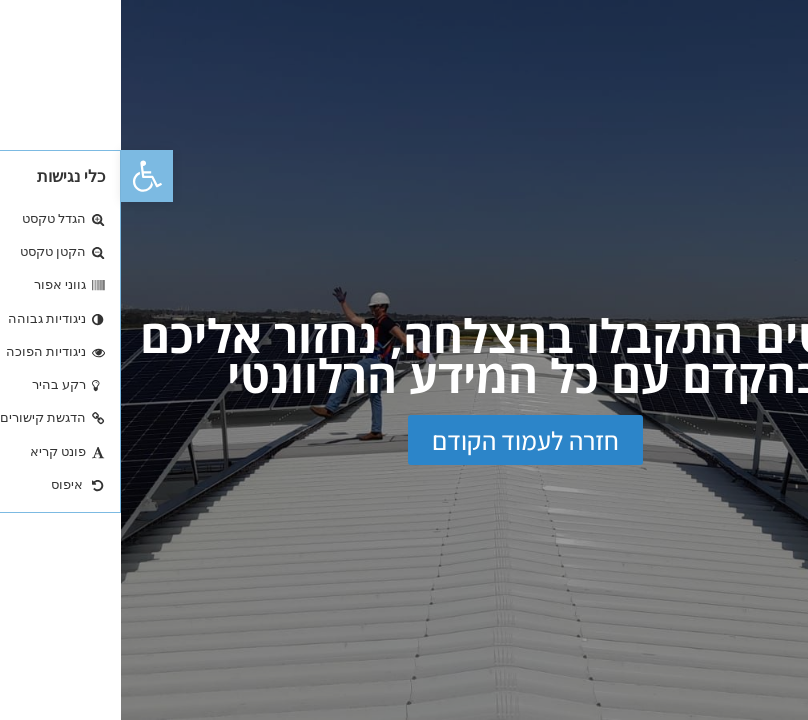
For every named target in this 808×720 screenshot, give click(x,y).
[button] (26, 176)
